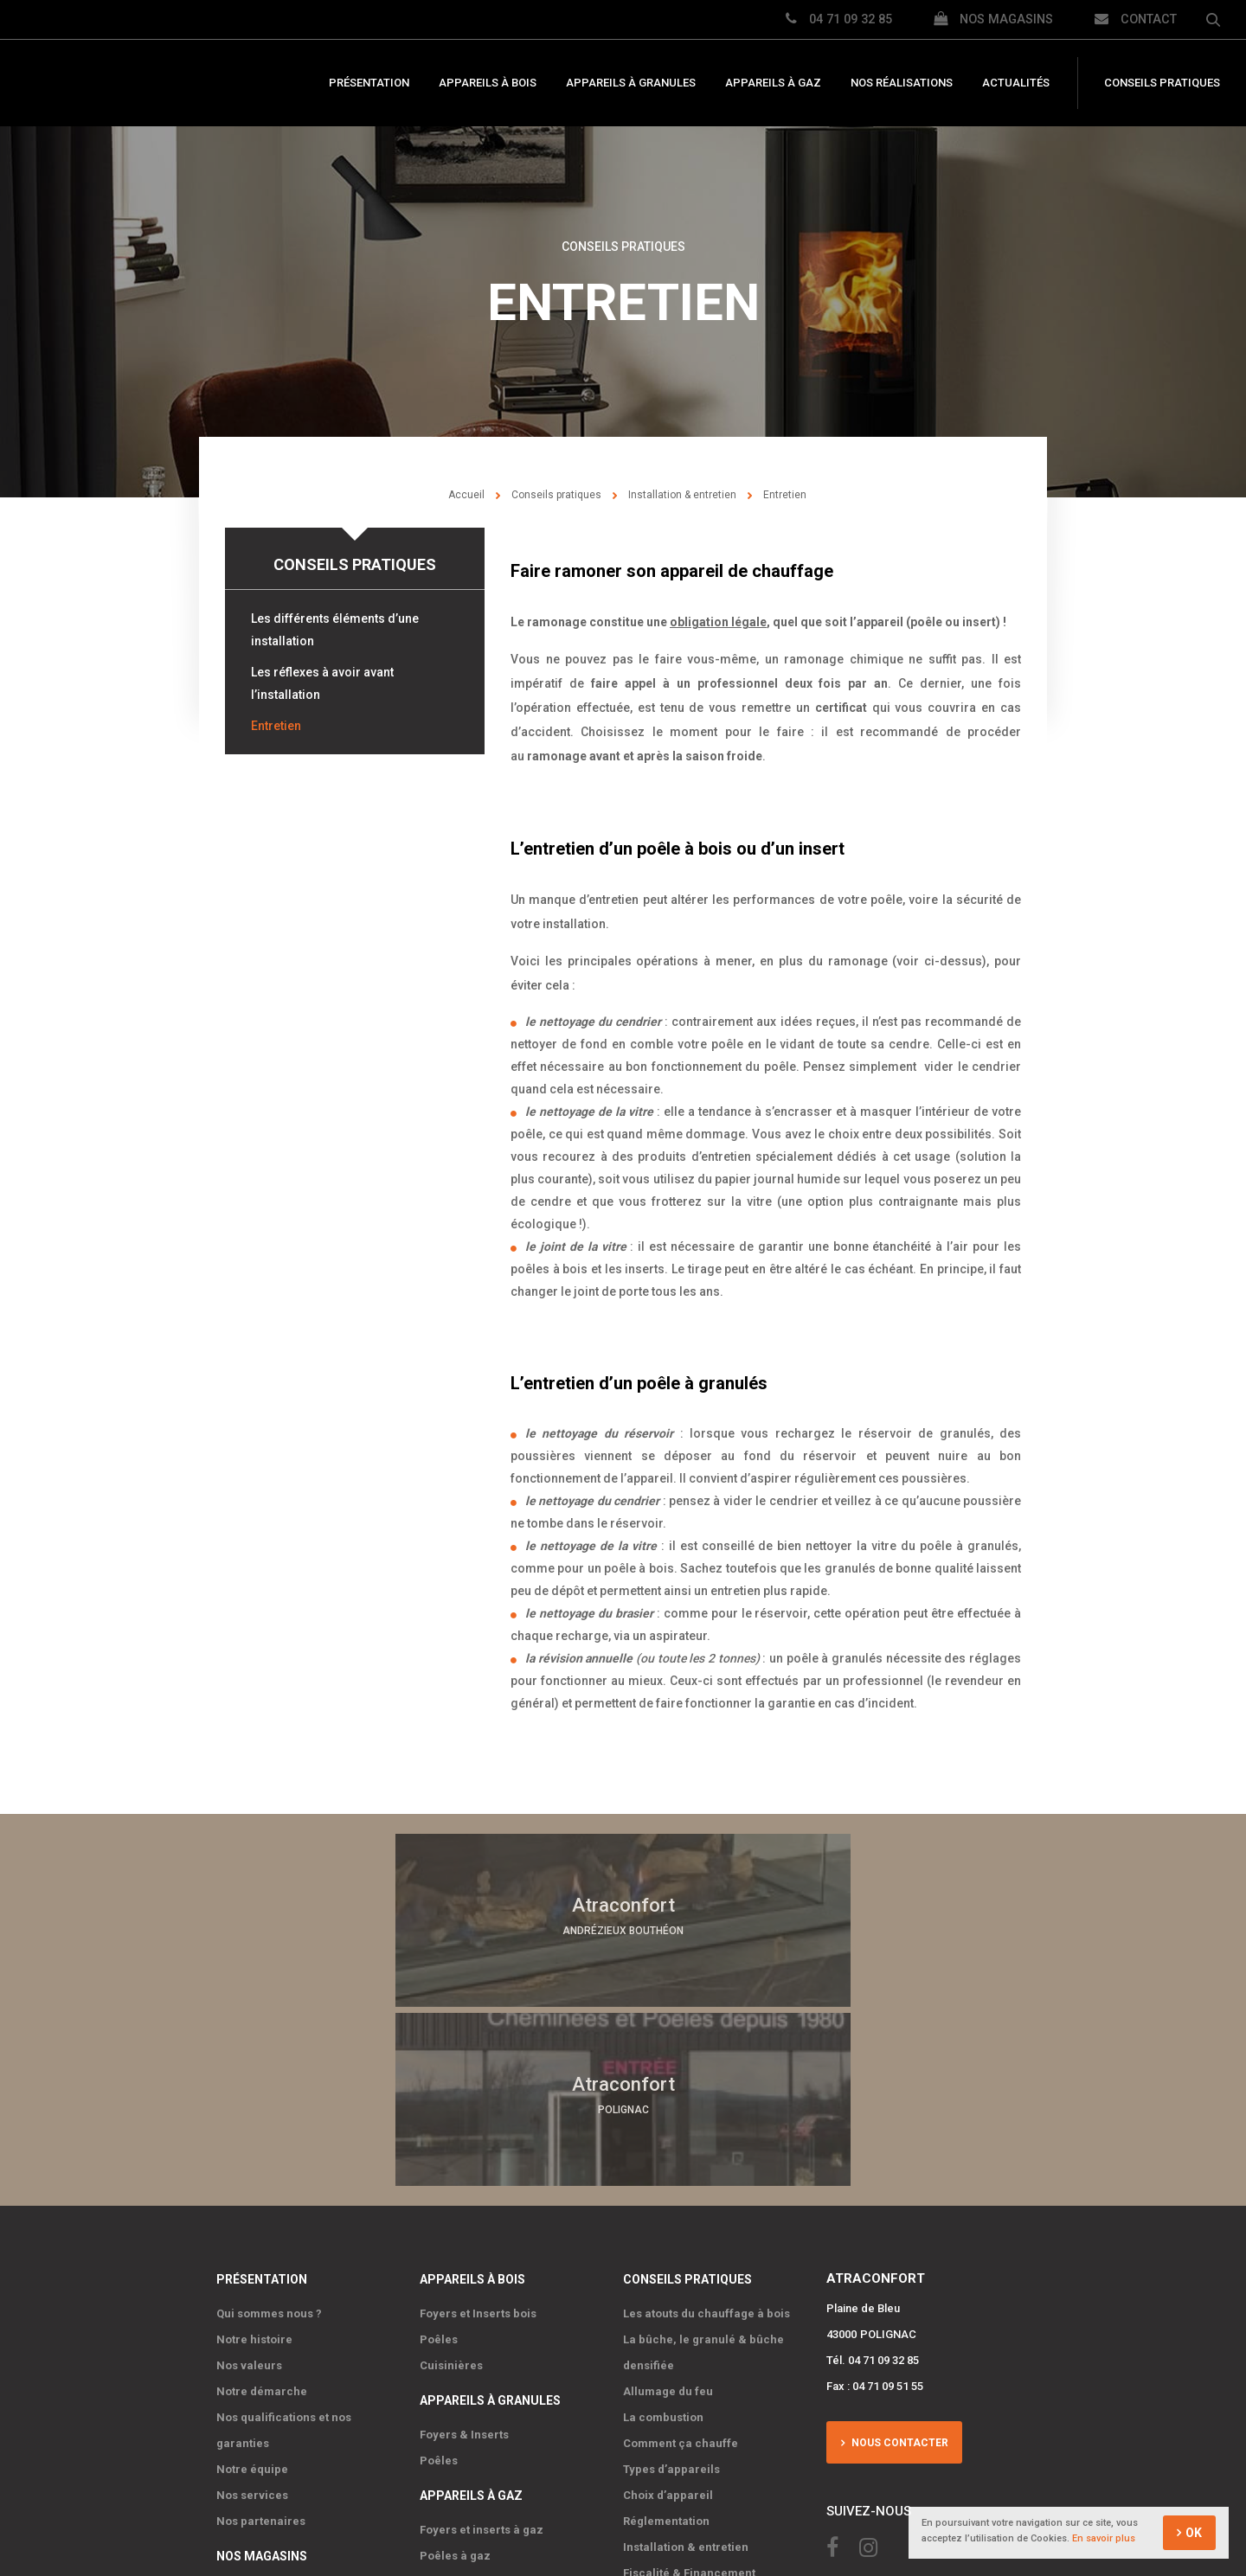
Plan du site (487, 2490)
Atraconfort (147, 83)
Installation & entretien (682, 495)
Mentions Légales (572, 2490)
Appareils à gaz (773, 83)
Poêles (439, 2155)
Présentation (369, 83)
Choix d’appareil (668, 2310)
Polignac (241, 2406)
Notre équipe (252, 2284)
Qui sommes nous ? (269, 2129)
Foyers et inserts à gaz (481, 2345)
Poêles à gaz (455, 2371)
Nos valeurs (249, 2181)
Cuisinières (451, 2181)
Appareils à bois (487, 83)
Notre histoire (254, 2155)
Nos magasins (261, 2372)
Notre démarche (261, 2207)
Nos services (252, 2310)
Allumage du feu (668, 2207)
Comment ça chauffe (680, 2258)
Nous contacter (897, 2254)
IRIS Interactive (750, 2490)
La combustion (663, 2233)
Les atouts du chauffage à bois (706, 2129)
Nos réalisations (902, 83)
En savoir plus (1103, 2539)
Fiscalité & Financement (689, 2388)
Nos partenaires (260, 2336)
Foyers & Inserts (464, 2250)
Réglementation (666, 2336)
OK (1193, 2534)
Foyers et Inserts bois (478, 2129)
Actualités (1016, 83)
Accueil (466, 495)
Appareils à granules (631, 83)
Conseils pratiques (1162, 83)
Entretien (276, 726)
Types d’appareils (671, 2284)
